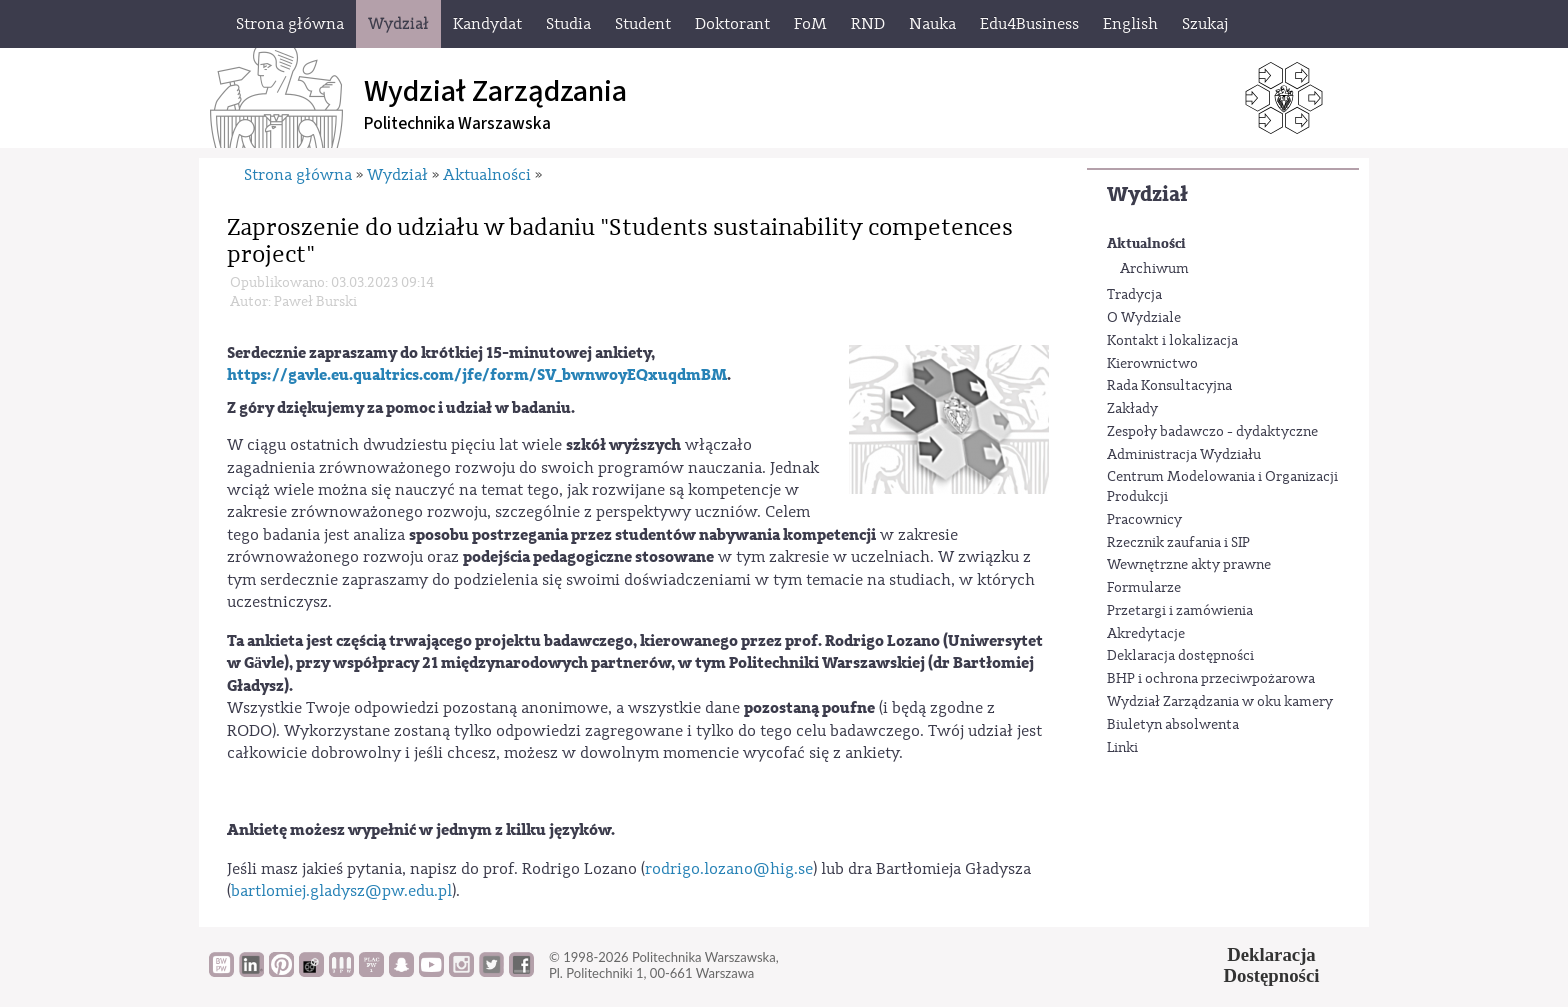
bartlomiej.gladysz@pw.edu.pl (341, 891)
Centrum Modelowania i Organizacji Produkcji (1222, 487)
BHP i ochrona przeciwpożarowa (1211, 679)
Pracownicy (1144, 520)
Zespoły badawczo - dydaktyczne (1212, 432)
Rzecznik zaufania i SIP (1178, 543)
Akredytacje (1146, 634)
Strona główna (298, 175)
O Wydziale (1144, 318)
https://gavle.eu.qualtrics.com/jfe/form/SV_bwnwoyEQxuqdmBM (477, 375)
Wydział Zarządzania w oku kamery (1220, 702)
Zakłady (1132, 409)
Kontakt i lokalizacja (1172, 341)
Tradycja (1134, 295)
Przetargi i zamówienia (1180, 611)
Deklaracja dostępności (1180, 656)
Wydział (1147, 194)
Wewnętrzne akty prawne (1189, 565)
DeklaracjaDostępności (1272, 965)
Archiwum (1154, 269)
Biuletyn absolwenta (1173, 725)
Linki (1122, 748)
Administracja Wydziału (1184, 455)
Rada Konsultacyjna (1169, 386)
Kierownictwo (1152, 364)
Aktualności (1146, 243)
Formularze (1144, 588)
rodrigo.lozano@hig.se (729, 869)
